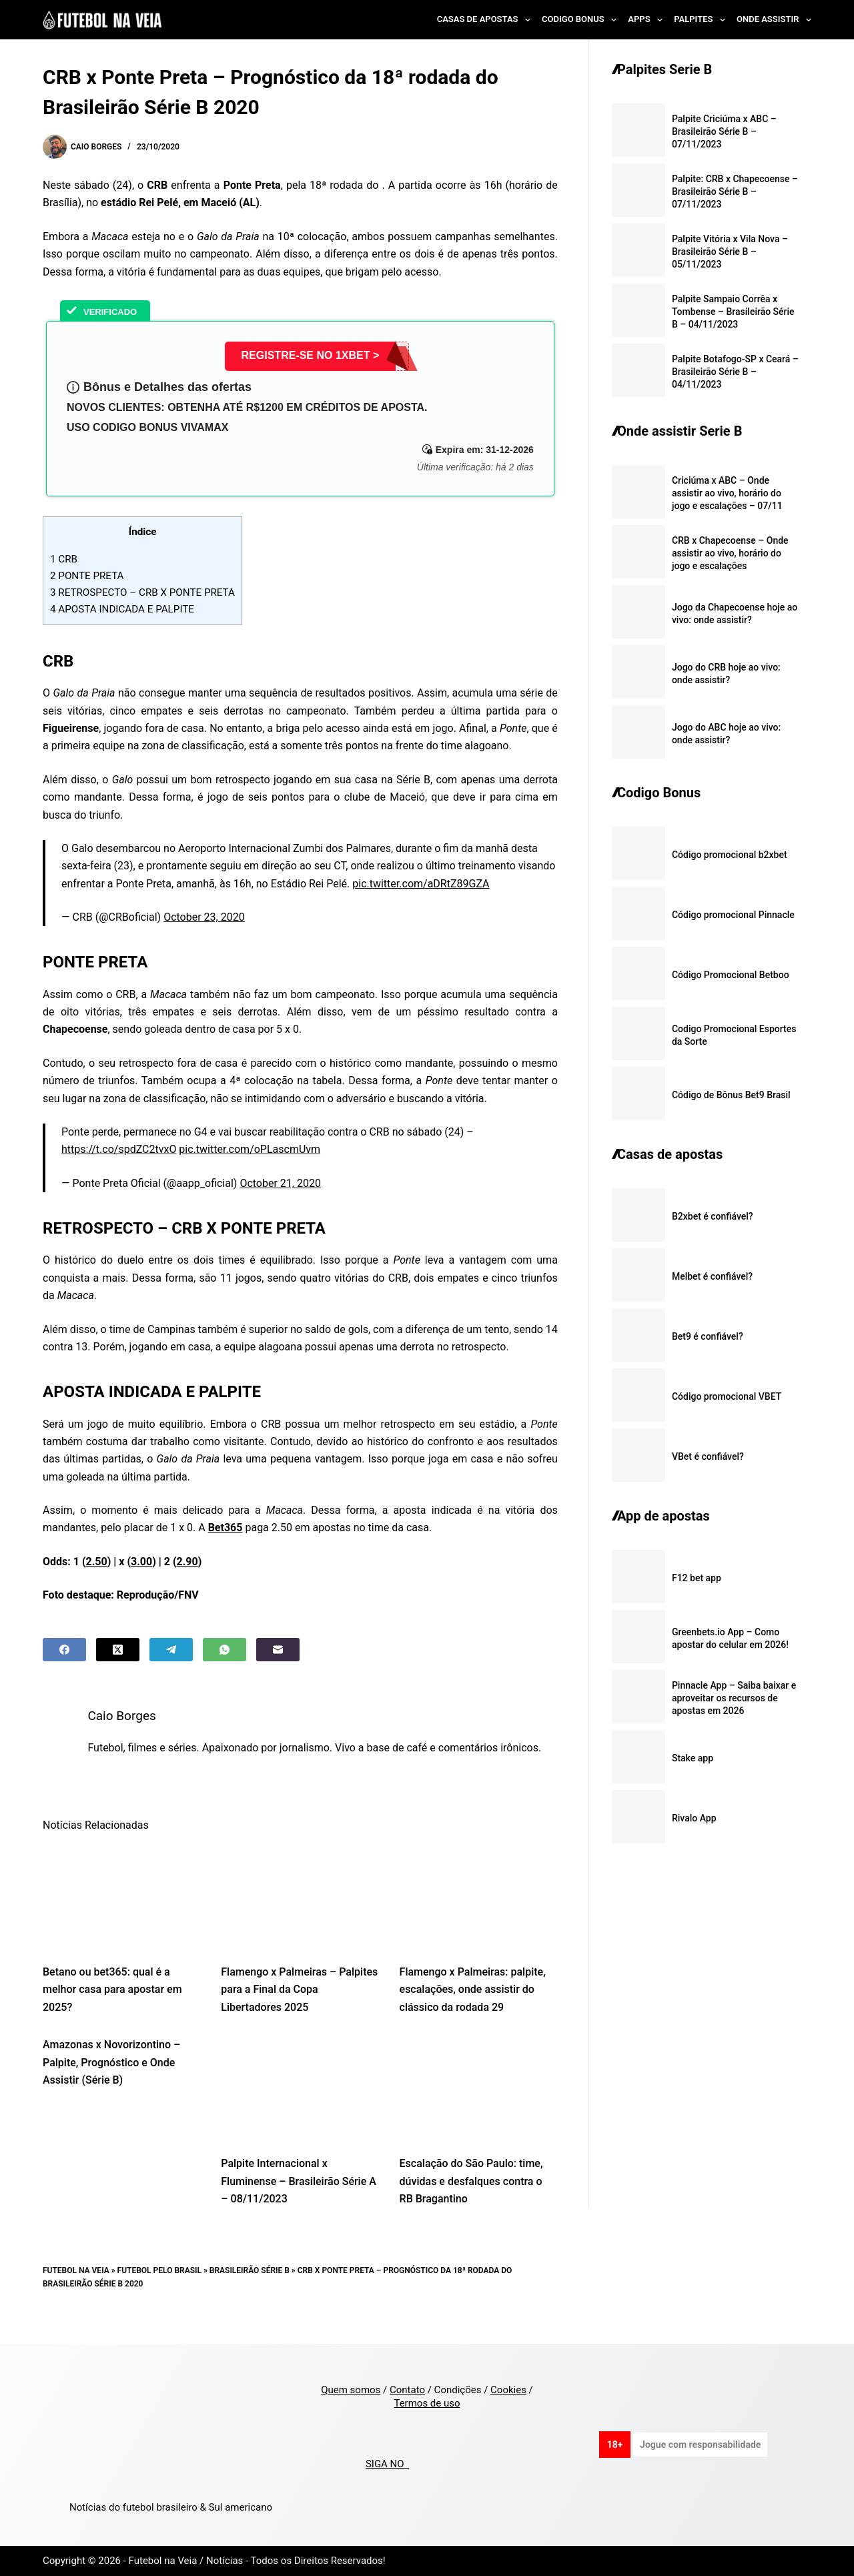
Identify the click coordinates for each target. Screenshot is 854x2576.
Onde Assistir (774, 20)
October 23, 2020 (204, 917)
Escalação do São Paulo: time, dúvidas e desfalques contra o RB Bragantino (471, 2199)
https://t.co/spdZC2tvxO (118, 1149)
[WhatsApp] (224, 1649)
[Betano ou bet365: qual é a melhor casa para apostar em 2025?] (122, 1915)
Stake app (692, 1758)
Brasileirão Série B (249, 2288)
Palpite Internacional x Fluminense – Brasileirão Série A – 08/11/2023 (298, 2199)
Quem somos (350, 2390)
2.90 (187, 1561)
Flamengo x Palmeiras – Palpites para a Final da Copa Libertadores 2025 (299, 2007)
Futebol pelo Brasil (159, 2288)
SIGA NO (387, 2464)
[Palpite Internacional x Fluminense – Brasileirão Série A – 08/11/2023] (300, 2107)
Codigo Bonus (582, 20)
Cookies (508, 2390)
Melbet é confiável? (712, 1276)
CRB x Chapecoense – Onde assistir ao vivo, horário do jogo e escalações (730, 553)
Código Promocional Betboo (730, 974)
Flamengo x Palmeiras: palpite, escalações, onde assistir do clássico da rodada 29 (473, 2007)
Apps (648, 20)
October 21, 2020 (280, 1183)
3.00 (141, 1561)
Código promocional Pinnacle (733, 914)
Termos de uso (427, 2403)
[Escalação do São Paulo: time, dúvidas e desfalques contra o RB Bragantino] (479, 2107)
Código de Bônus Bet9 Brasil (731, 1095)
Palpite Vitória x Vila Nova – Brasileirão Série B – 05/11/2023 (730, 252)
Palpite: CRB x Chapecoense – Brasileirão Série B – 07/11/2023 (735, 191)
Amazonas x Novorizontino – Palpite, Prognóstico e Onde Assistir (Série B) (111, 2080)
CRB (63, 559)
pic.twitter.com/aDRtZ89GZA (420, 883)
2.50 (96, 1561)
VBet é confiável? (708, 1456)
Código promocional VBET (726, 1396)
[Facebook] (64, 1649)
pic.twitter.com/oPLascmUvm (249, 1149)
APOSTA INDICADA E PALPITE (122, 609)
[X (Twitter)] (117, 1649)
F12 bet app (696, 1578)
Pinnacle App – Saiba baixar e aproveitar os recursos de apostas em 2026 (734, 1698)
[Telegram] (171, 1649)
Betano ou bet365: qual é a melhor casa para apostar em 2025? (112, 2007)
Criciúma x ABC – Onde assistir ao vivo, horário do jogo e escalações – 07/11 (727, 493)
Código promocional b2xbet (729, 854)
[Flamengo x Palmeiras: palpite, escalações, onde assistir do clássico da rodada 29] (479, 1915)
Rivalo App (694, 1818)
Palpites (702, 20)
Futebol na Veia (76, 2288)
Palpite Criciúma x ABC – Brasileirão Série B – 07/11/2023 (724, 131)
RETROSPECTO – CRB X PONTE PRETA (142, 592)
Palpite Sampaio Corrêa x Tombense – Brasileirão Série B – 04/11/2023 (733, 312)
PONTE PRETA (87, 576)
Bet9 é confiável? (707, 1336)
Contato (407, 2390)
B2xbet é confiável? (712, 1216)
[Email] (278, 1649)
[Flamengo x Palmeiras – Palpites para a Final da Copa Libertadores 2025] (300, 1915)
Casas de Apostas (486, 20)
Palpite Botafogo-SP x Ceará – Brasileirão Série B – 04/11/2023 (735, 372)
